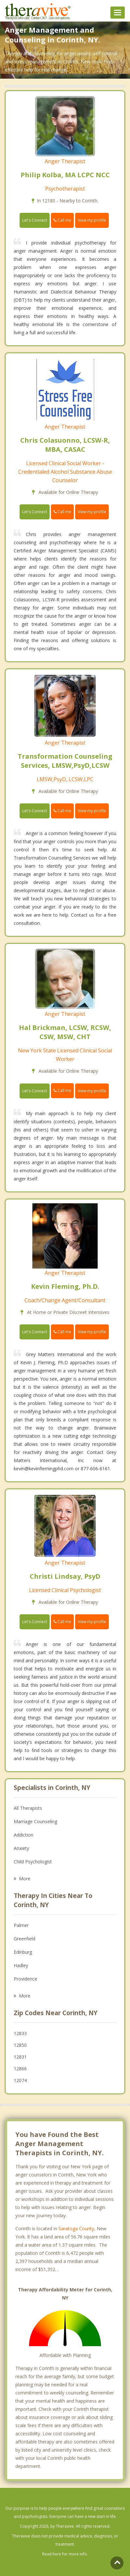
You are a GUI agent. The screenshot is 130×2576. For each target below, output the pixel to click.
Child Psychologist (33, 1861)
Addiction (23, 1835)
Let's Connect (34, 220)
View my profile (92, 220)
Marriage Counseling (35, 1821)
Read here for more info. (65, 2554)
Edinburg (23, 1952)
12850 (20, 2045)
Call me (62, 220)
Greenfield (24, 1939)
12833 (20, 2033)
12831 (20, 2057)
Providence (25, 1979)
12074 (20, 2080)
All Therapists (28, 1808)
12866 (20, 2068)
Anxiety (21, 1848)
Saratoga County (76, 2228)
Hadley (21, 1965)
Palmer (21, 1925)
